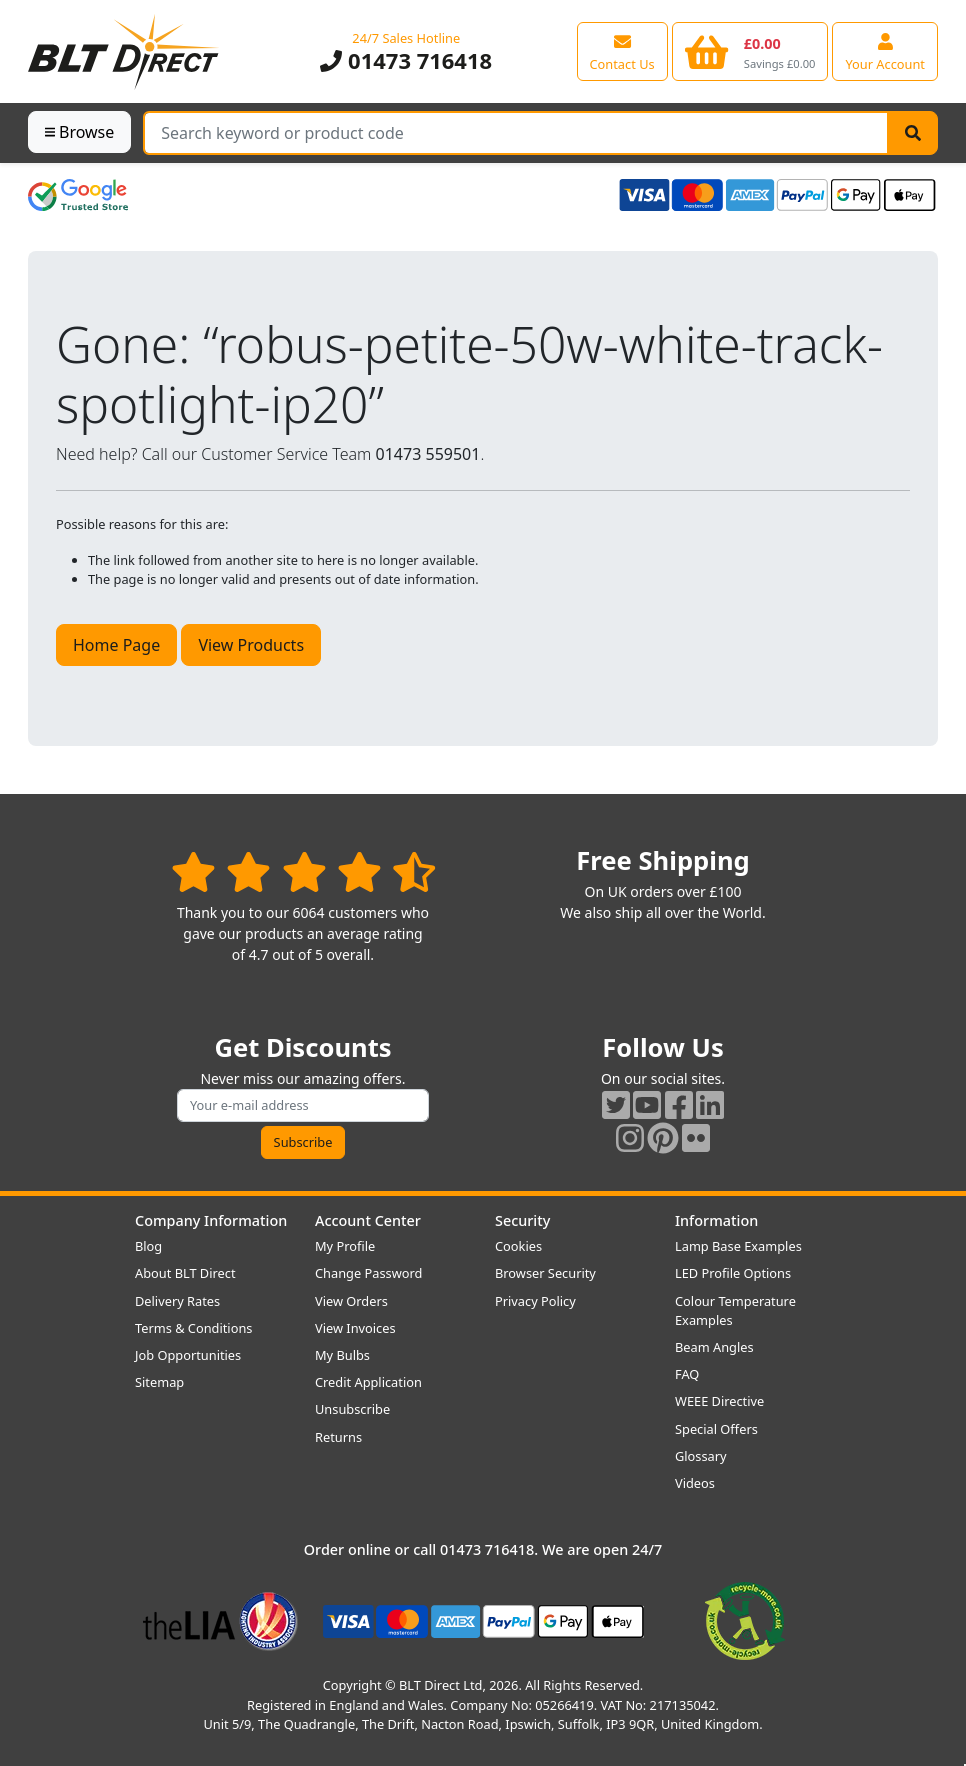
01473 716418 (406, 60)
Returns (338, 1437)
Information (716, 1220)
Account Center (368, 1220)
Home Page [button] (116, 645)
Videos (695, 1483)
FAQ (687, 1374)
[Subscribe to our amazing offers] (303, 1105)
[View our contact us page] (622, 51)
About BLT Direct (185, 1273)
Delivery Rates (177, 1301)
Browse (79, 132)
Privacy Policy (535, 1301)
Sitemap (159, 1382)
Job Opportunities (188, 1355)
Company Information (211, 1220)
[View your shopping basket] (750, 51)
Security (522, 1220)
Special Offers (716, 1429)
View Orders (351, 1301)
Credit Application (368, 1382)
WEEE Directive (719, 1401)
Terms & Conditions (193, 1328)
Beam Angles (714, 1347)
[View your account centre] (885, 51)
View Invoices (355, 1328)
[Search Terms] (516, 133)
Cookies (518, 1246)
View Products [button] (251, 645)
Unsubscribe (352, 1409)
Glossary (701, 1456)
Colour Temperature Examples (735, 1310)
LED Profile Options (733, 1273)
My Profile (345, 1246)
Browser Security (545, 1273)
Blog (148, 1246)
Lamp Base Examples (738, 1246)
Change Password (368, 1273)
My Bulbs (342, 1355)
